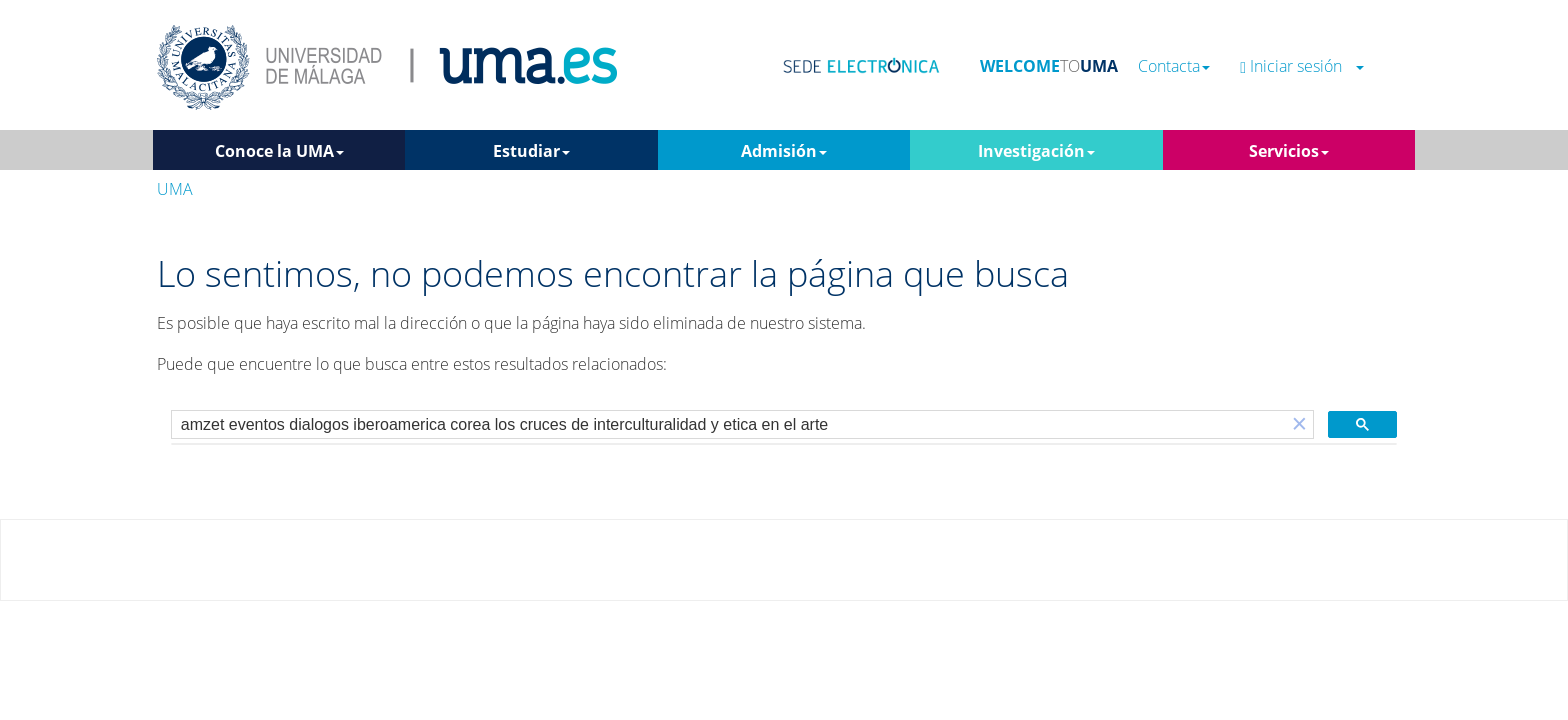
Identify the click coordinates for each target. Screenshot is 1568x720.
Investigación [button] (1036, 151)
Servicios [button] (1289, 151)
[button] (1299, 424)
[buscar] (729, 425)
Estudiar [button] (531, 151)
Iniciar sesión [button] (1302, 66)
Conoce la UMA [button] (279, 151)
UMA (175, 189)
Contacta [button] (1174, 66)
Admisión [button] (784, 151)
